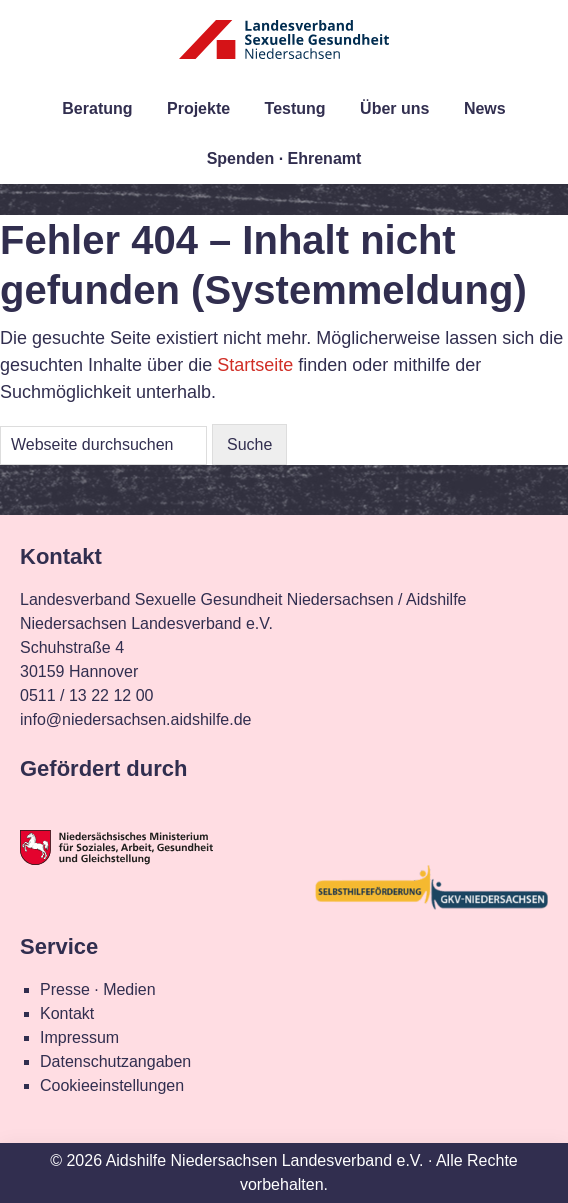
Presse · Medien (98, 989)
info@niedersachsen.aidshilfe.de (136, 719)
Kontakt (67, 1013)
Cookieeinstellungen (112, 1085)
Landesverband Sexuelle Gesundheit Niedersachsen (284, 52)
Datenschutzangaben (115, 1061)
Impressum (79, 1037)
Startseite (255, 365)
